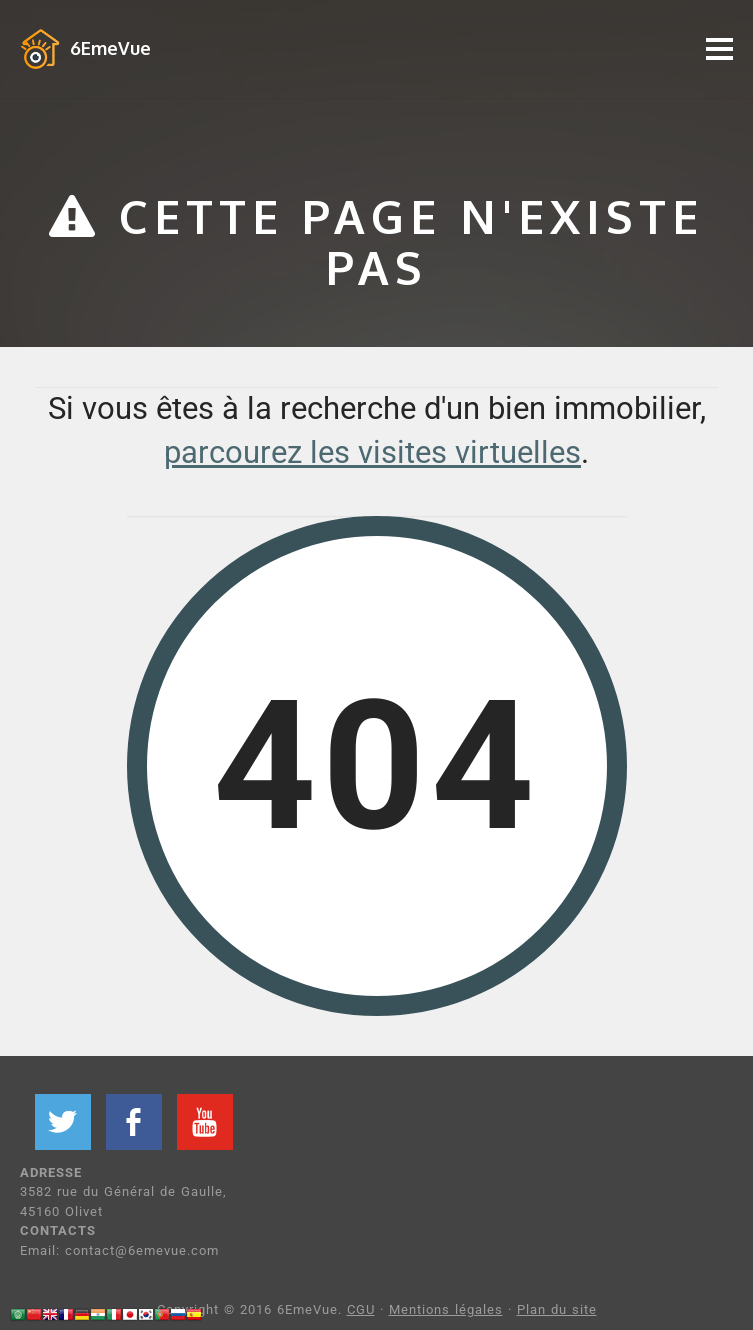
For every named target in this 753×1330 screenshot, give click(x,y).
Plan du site (557, 1309)
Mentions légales (446, 1309)
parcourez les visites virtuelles (372, 452)
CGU (361, 1309)
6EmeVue (110, 48)
